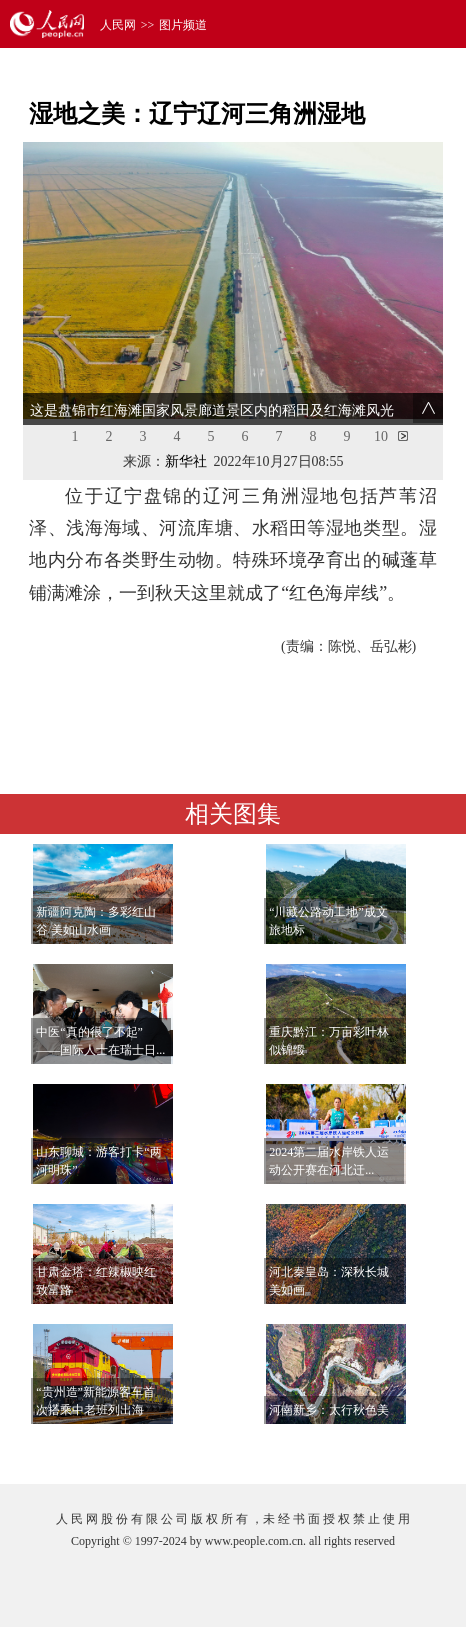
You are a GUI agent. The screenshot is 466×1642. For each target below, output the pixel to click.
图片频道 (183, 25)
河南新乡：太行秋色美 (329, 1410)
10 (381, 436)
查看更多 (384, 1448)
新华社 (186, 461)
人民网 (118, 25)
